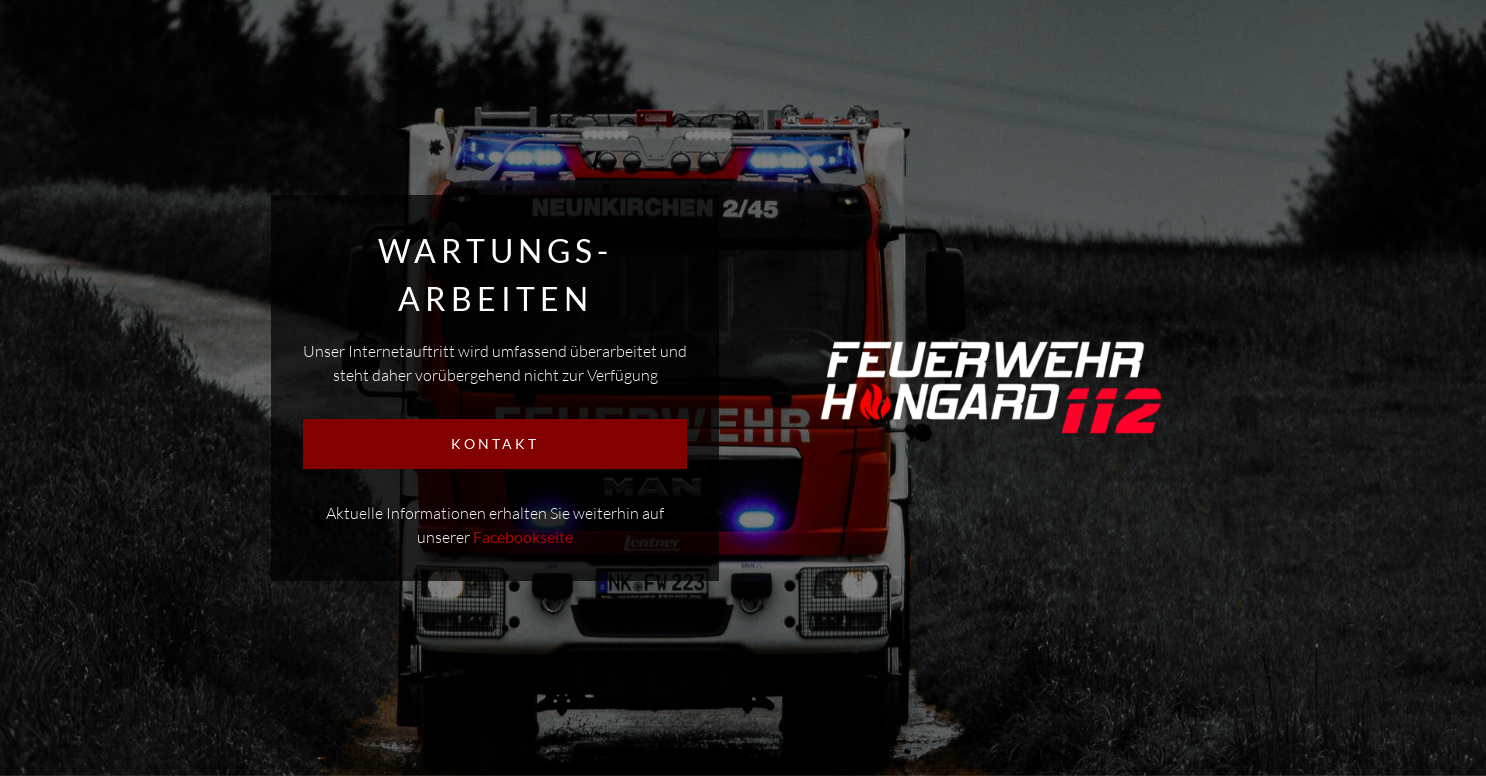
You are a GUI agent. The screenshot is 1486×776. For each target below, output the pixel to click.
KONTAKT (495, 443)
